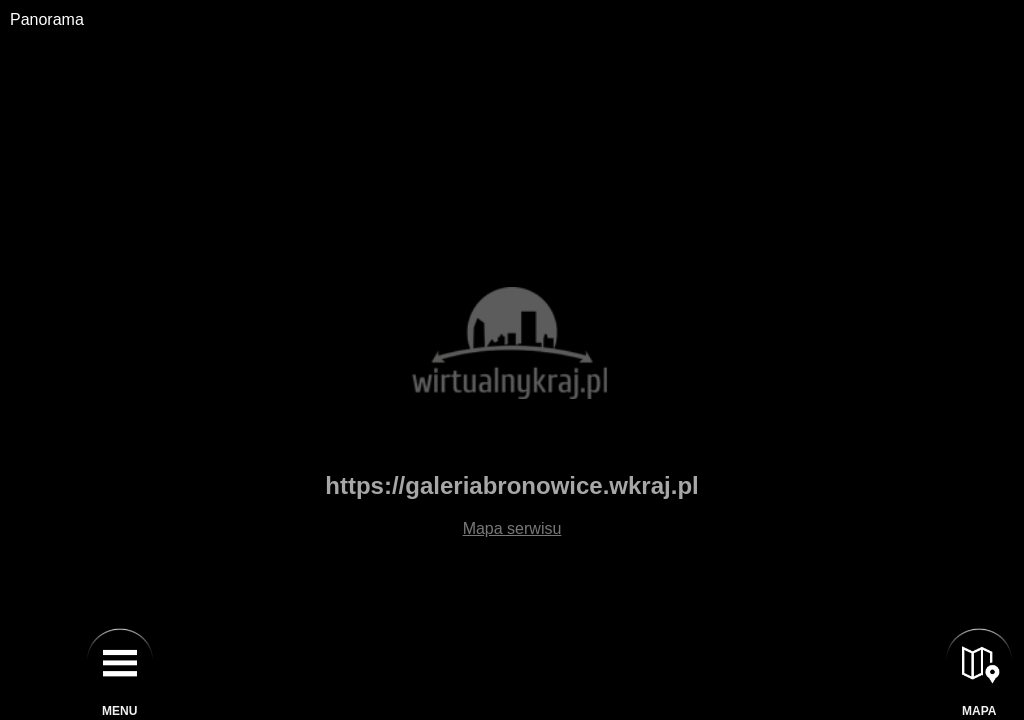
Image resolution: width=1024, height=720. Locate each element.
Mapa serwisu (512, 528)
